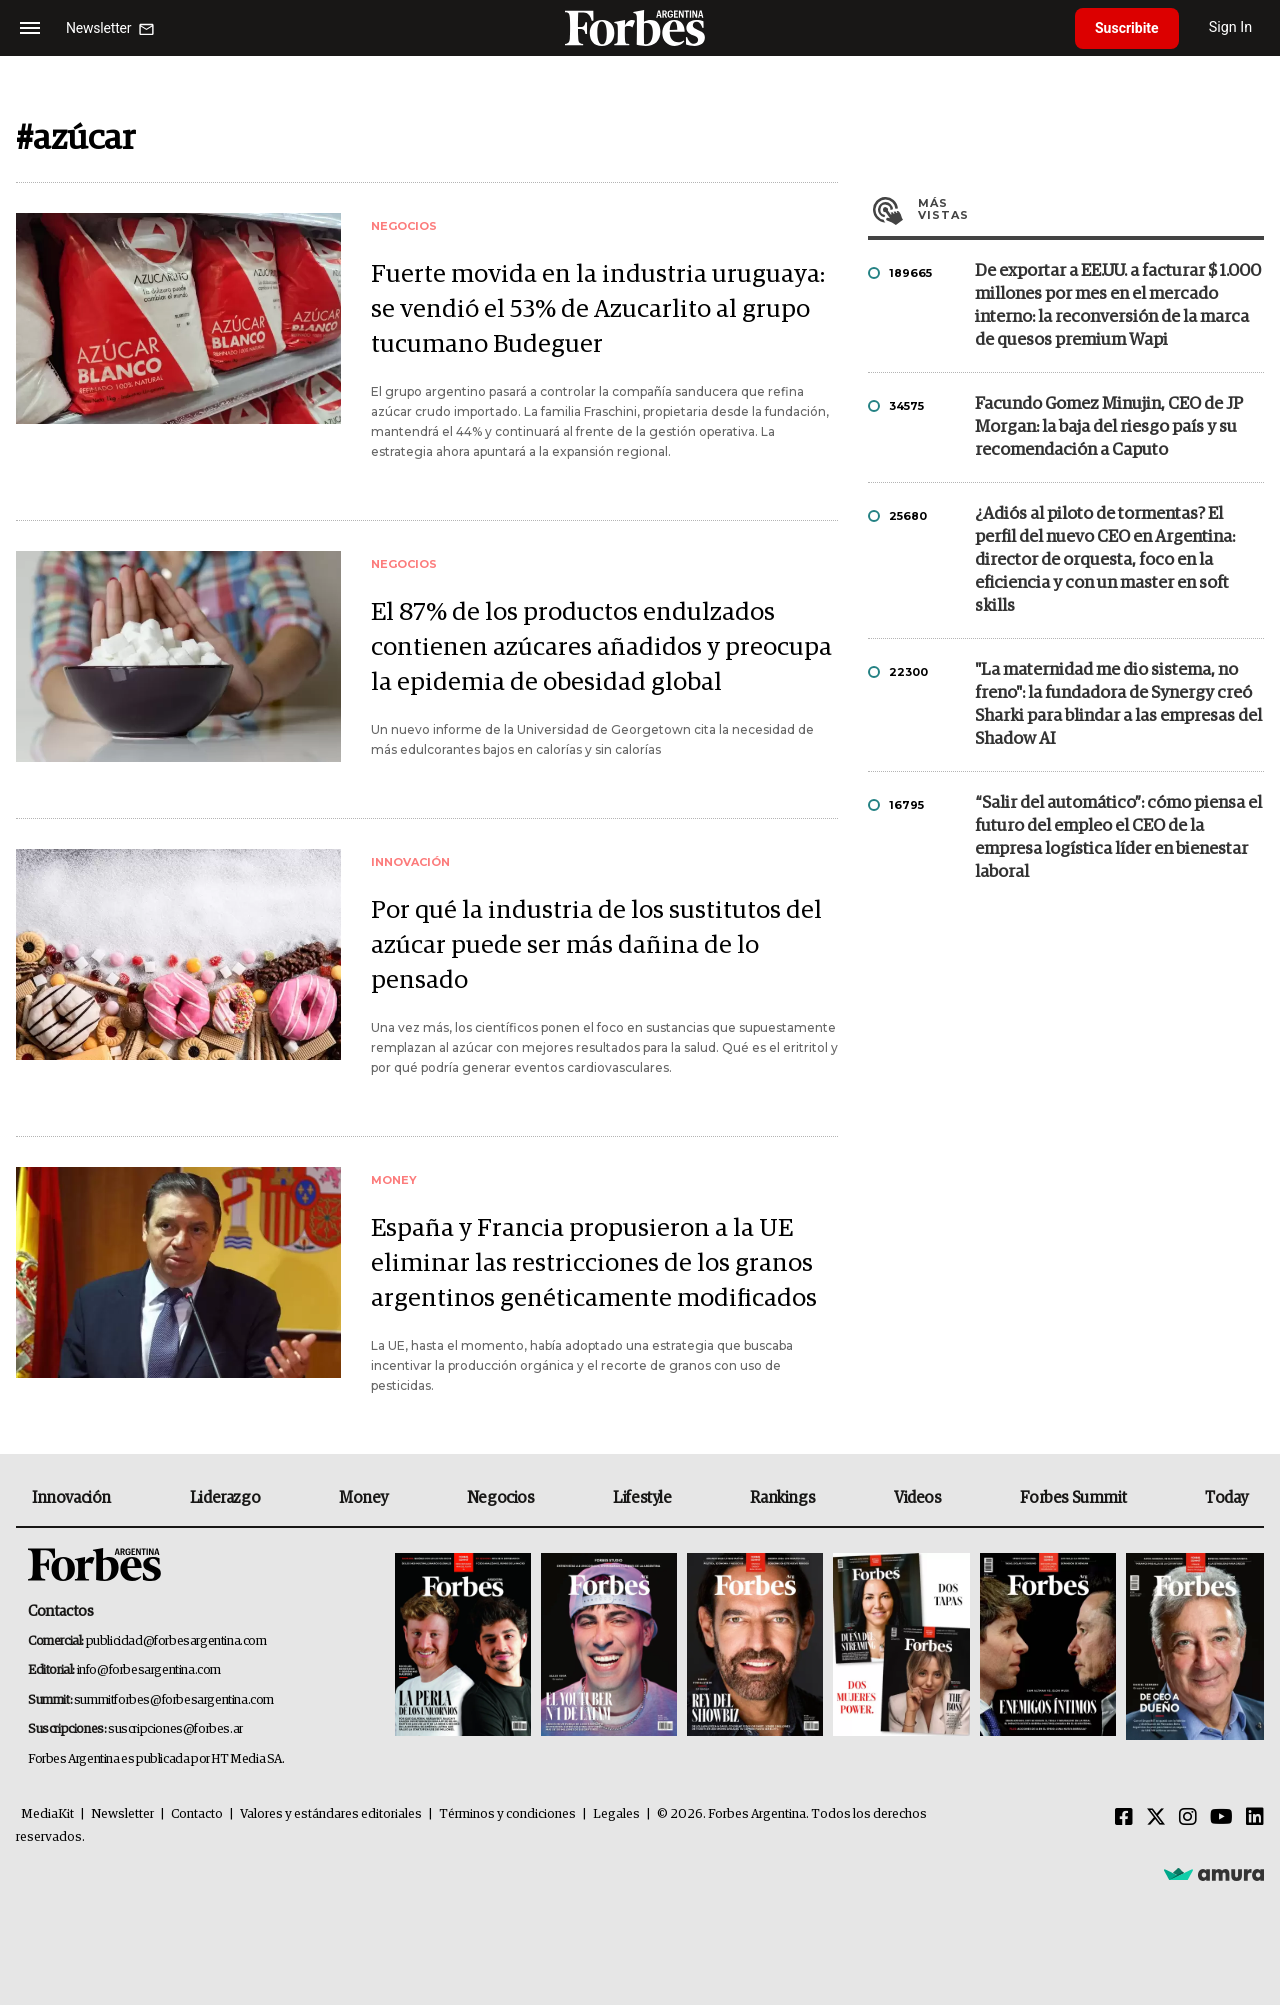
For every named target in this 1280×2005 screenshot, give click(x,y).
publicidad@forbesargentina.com (176, 1641)
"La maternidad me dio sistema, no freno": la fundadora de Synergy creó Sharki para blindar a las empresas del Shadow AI (1118, 705)
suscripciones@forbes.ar (175, 1729)
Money (363, 1498)
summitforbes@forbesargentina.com (174, 1700)
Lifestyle (642, 1498)
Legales (616, 1814)
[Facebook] (1124, 1818)
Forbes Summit (1073, 1498)
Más (1091, 209)
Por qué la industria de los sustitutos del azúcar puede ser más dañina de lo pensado (596, 945)
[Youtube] (1221, 1818)
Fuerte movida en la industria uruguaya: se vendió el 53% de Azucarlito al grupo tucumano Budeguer (598, 309)
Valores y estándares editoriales (331, 1814)
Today (1226, 1498)
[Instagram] (1188, 1818)
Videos (918, 1498)
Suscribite (1127, 28)
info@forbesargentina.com (149, 1670)
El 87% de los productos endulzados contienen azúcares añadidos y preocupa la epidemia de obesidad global (601, 647)
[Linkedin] (1255, 1818)
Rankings (782, 1498)
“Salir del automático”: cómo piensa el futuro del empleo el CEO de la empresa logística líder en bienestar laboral (1118, 838)
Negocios (501, 1498)
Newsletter (122, 1814)
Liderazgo (225, 1498)
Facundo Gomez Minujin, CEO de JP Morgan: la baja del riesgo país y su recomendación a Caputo (1109, 427)
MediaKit (47, 1814)
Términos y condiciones (507, 1814)
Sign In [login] (1231, 27)
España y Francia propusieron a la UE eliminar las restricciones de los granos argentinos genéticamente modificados (594, 1263)
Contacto (197, 1814)
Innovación (71, 1498)
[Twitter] (1156, 1818)
